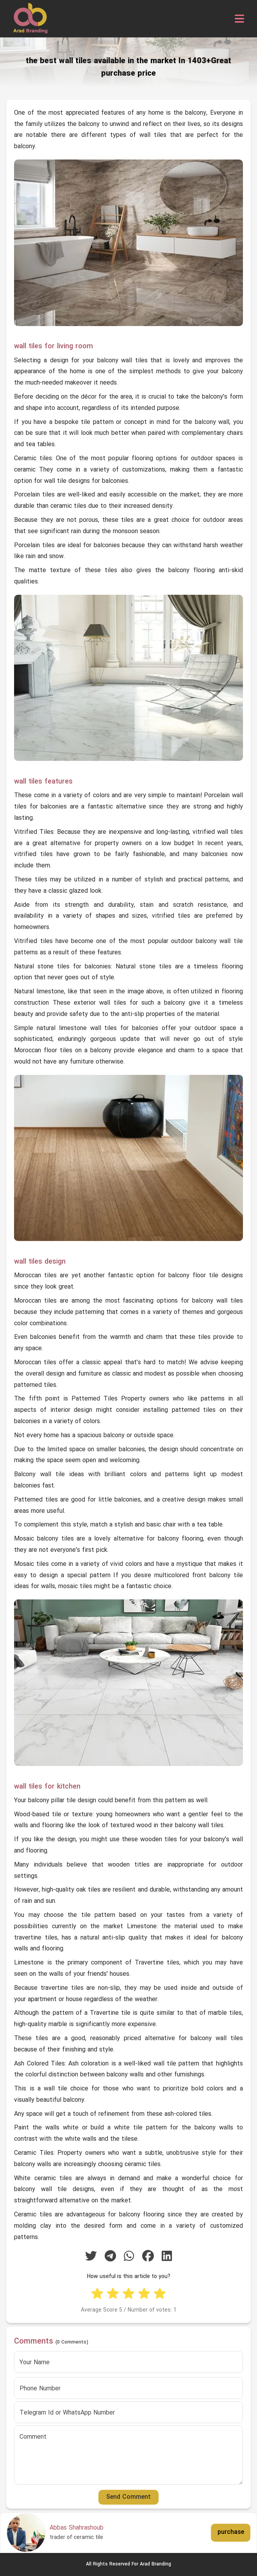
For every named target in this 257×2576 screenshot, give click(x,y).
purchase (231, 2532)
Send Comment (128, 2497)
